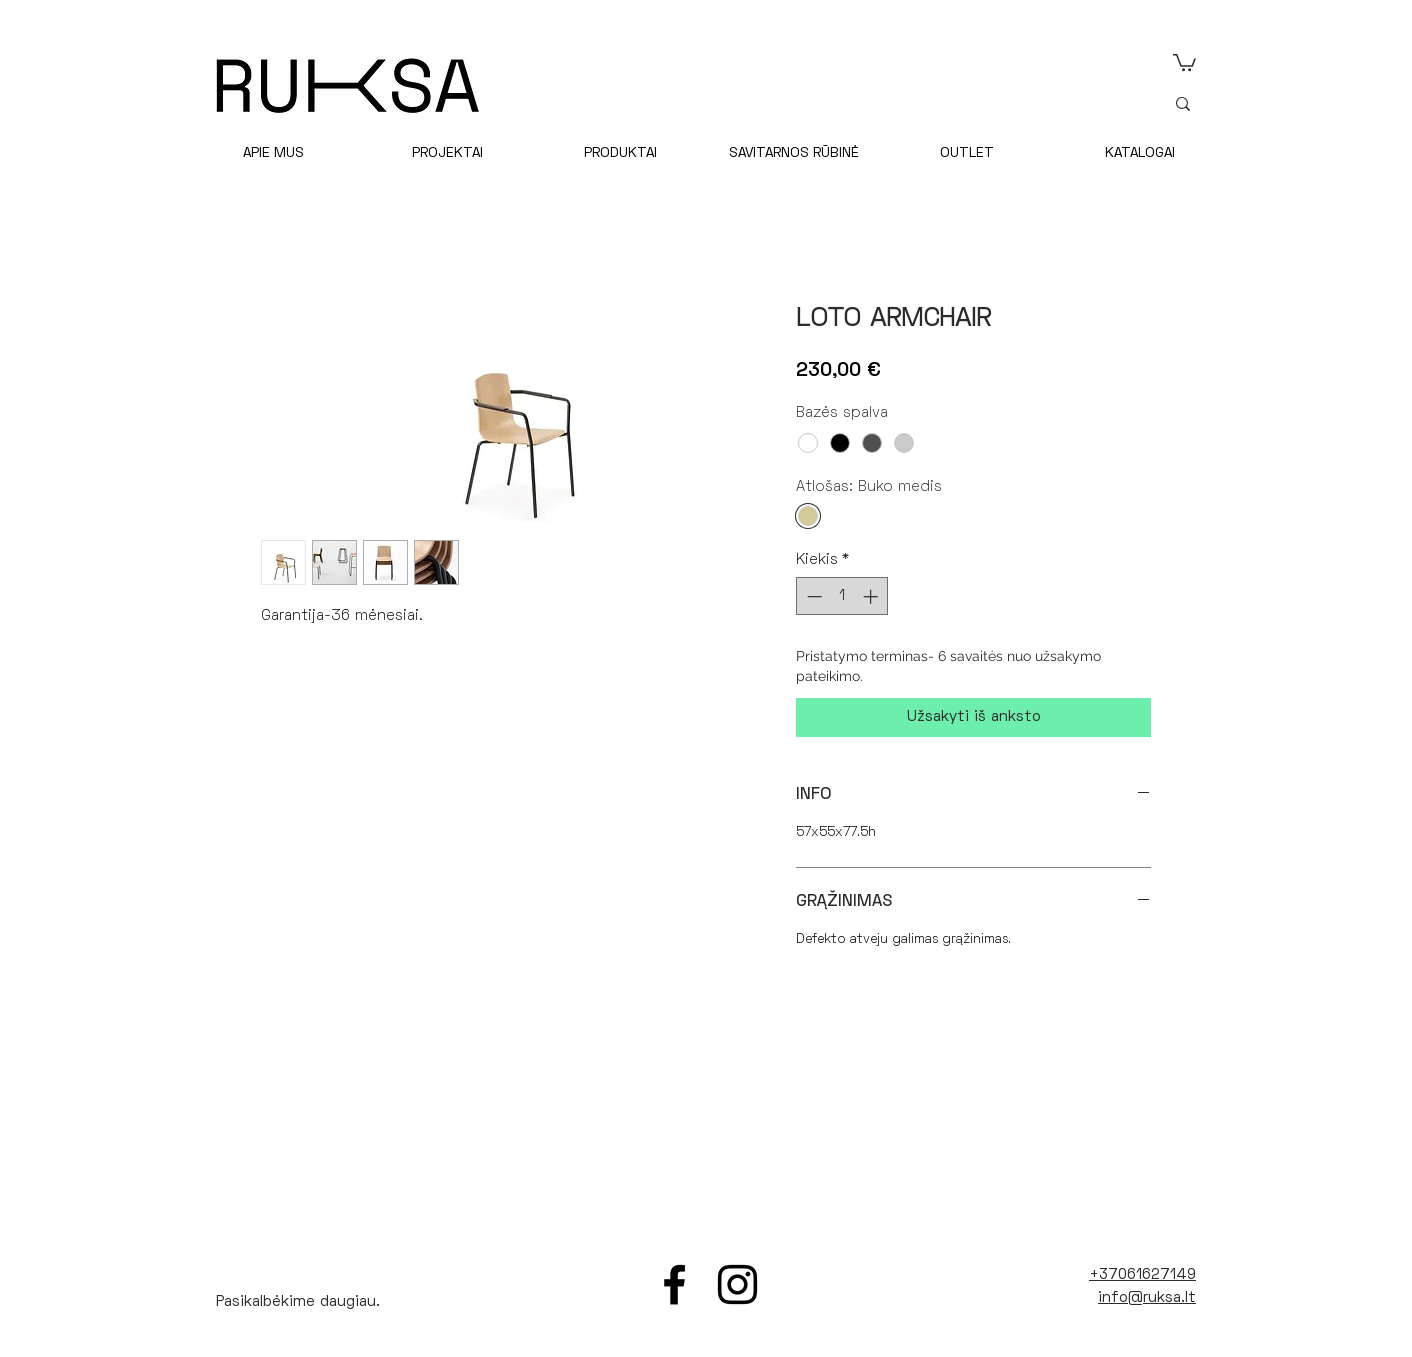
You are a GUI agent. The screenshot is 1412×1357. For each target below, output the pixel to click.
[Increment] (872, 596)
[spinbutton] (842, 596)
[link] (1184, 61)
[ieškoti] (1295, 103)
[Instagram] (737, 1284)
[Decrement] (812, 596)
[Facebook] (674, 1284)
